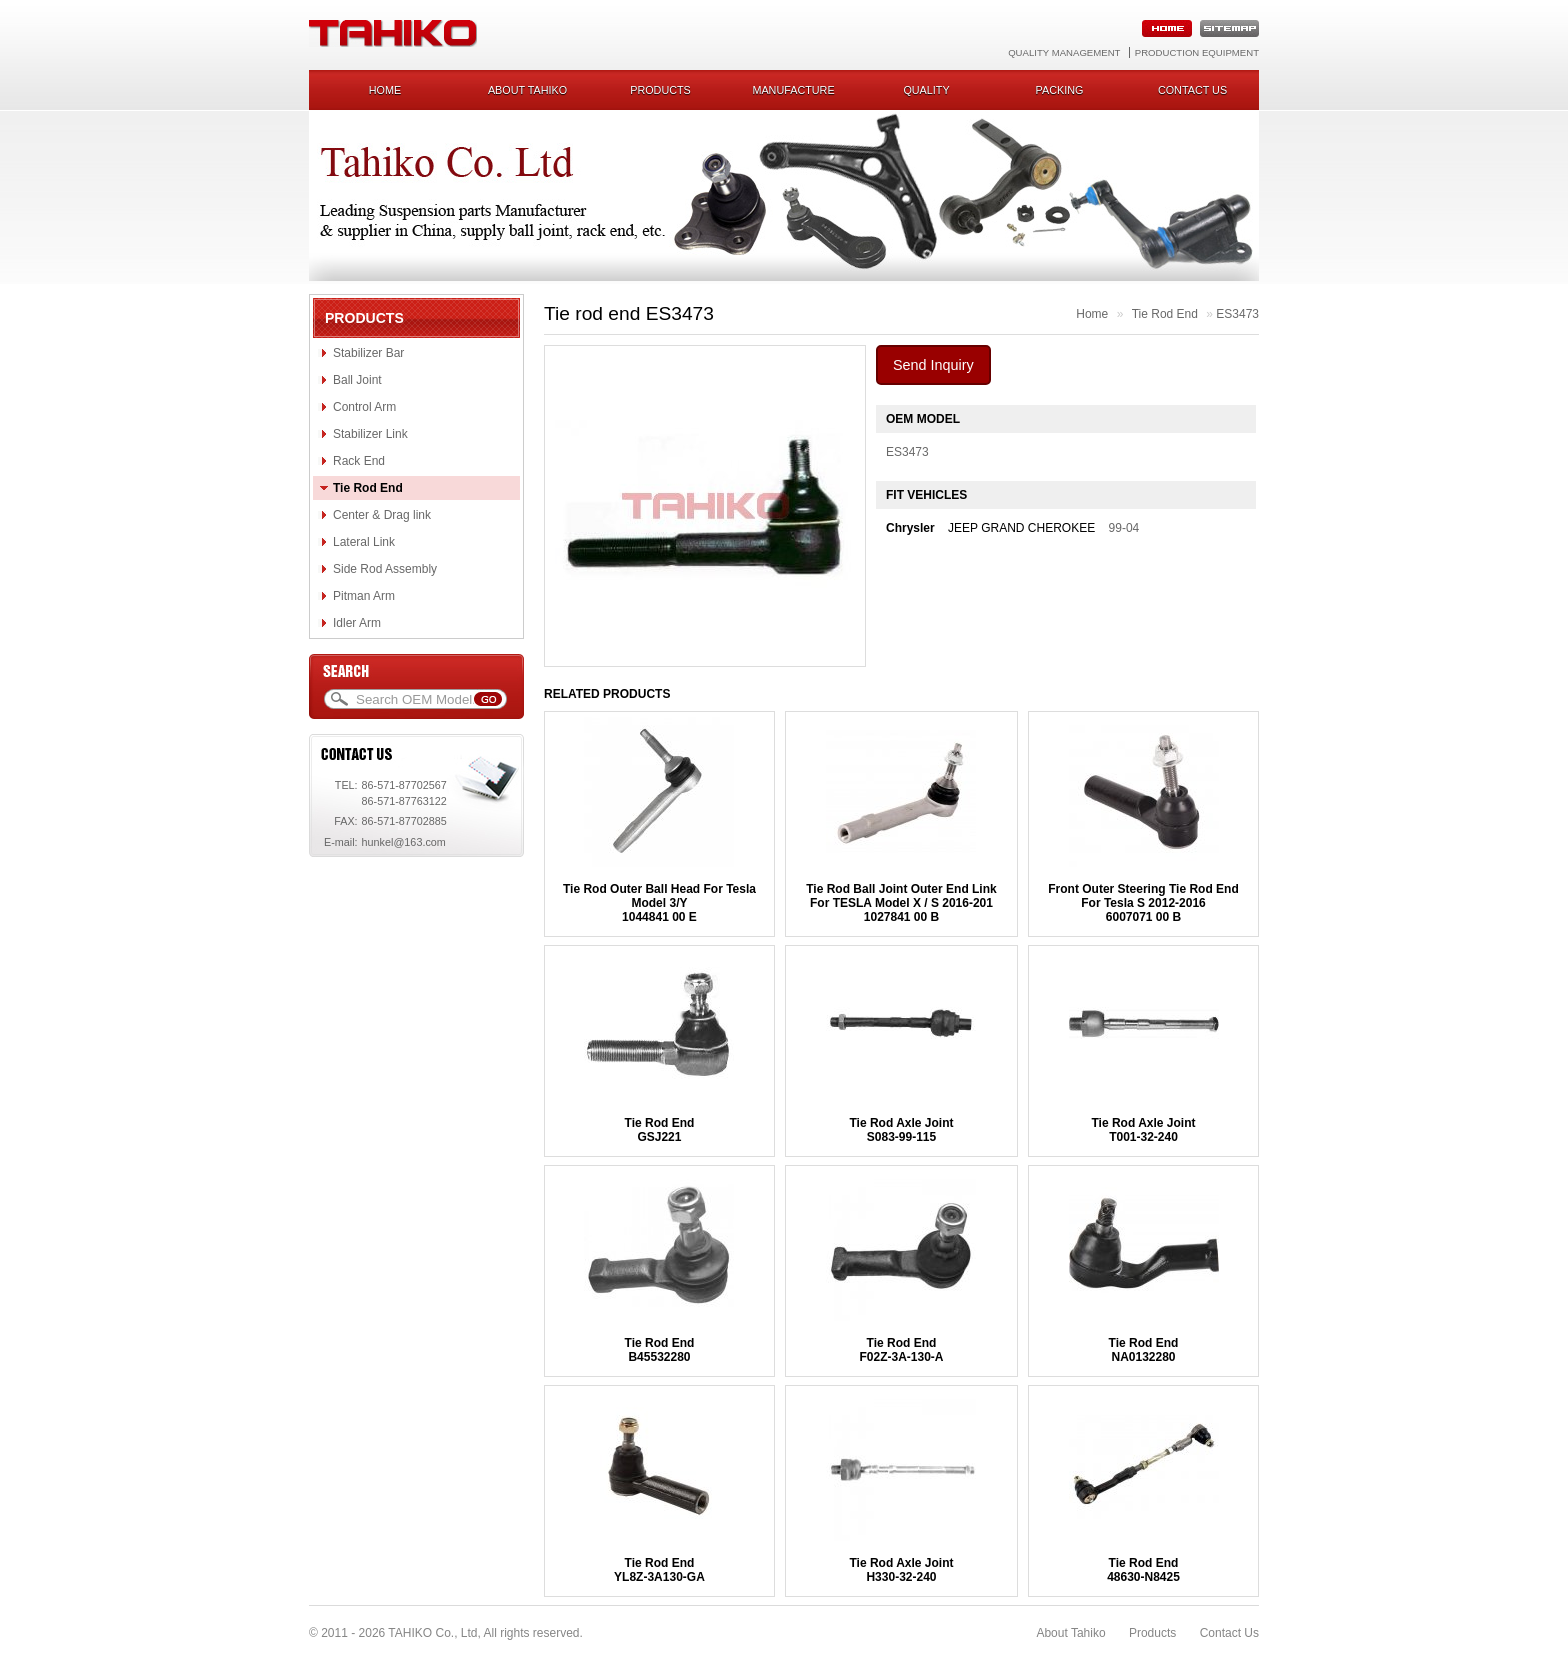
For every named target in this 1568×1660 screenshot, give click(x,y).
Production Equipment (1197, 52)
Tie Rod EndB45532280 (660, 1350)
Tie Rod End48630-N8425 (1143, 1570)
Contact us (1192, 90)
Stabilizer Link (370, 434)
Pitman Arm (364, 596)
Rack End (359, 461)
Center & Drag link (382, 515)
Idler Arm (357, 623)
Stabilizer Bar (368, 353)
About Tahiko (527, 90)
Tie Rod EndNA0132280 (1144, 1350)
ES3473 (1237, 314)
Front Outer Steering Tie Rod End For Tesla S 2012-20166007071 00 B (1143, 903)
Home (385, 90)
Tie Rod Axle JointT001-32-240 (1143, 1130)
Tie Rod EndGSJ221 (660, 1130)
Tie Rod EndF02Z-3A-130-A (901, 1350)
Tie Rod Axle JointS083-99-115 (901, 1130)
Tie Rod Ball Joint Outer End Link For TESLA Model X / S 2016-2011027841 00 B (901, 903)
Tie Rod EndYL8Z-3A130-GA (659, 1570)
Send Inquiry (933, 365)
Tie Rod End (368, 488)
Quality (926, 90)
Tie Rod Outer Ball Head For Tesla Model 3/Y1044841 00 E (659, 903)
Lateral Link (364, 542)
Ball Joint (357, 380)
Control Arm (364, 407)
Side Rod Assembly (385, 569)
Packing (1060, 90)
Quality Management (1064, 52)
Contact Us (1229, 1633)
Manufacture (793, 90)
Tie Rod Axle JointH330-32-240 (901, 1570)
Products (660, 90)
